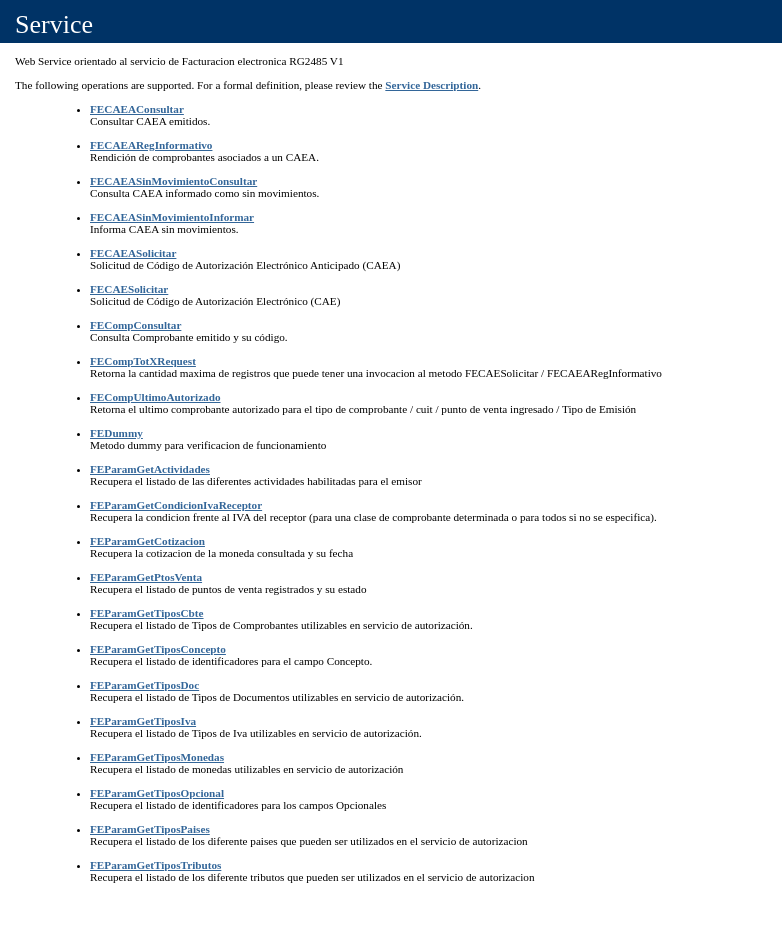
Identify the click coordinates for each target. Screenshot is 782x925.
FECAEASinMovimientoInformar (172, 217)
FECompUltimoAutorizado (155, 397)
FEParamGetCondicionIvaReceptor (176, 505)
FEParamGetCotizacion (147, 541)
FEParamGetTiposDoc (144, 685)
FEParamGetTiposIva (143, 721)
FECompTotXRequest (143, 361)
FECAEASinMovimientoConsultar (173, 181)
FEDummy (116, 433)
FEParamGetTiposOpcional (157, 793)
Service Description (431, 85)
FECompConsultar (135, 325)
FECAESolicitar (129, 289)
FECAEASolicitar (133, 253)
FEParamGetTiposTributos (155, 865)
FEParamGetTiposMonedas (157, 757)
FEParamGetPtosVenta (146, 577)
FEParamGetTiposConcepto (158, 649)
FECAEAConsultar (137, 109)
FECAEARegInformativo (151, 145)
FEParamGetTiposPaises (150, 829)
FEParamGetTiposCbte (147, 613)
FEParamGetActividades (150, 469)
